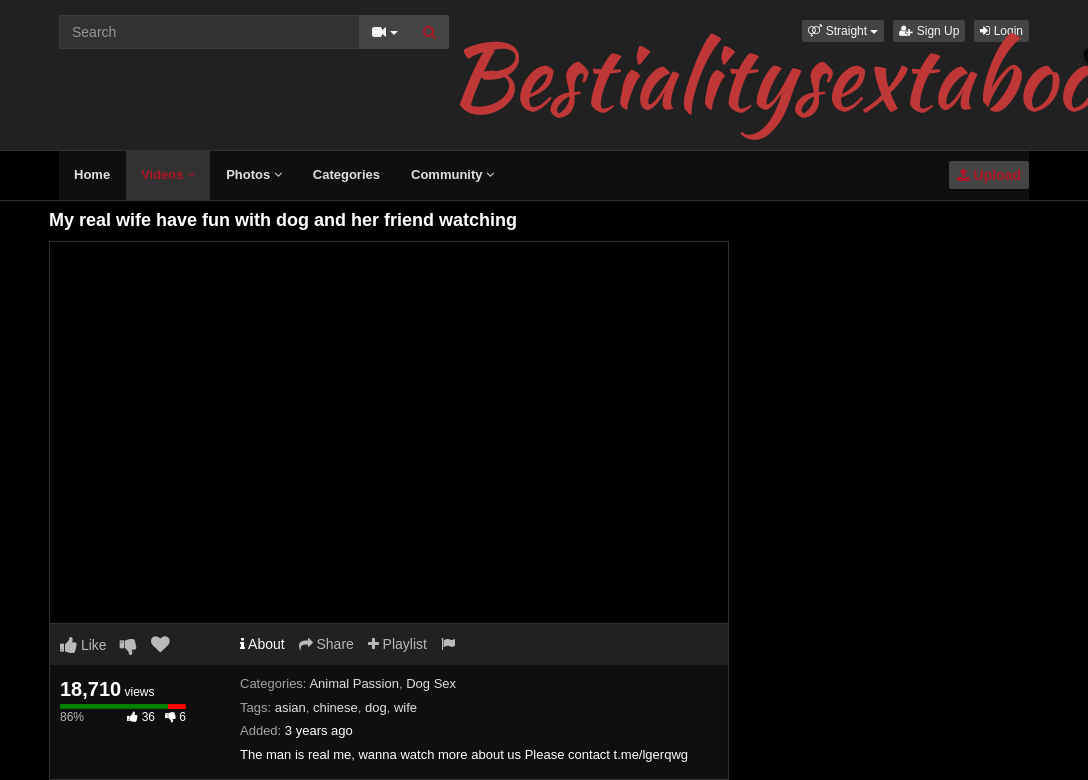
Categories (346, 174)
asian (290, 707)
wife (405, 707)
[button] (843, 31)
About (262, 644)
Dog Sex (431, 683)
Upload (989, 175)
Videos (168, 174)
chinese (335, 707)
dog (376, 707)
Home (92, 174)
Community (452, 174)
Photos (254, 174)
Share (326, 644)
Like (83, 645)
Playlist (397, 644)
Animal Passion (354, 683)
